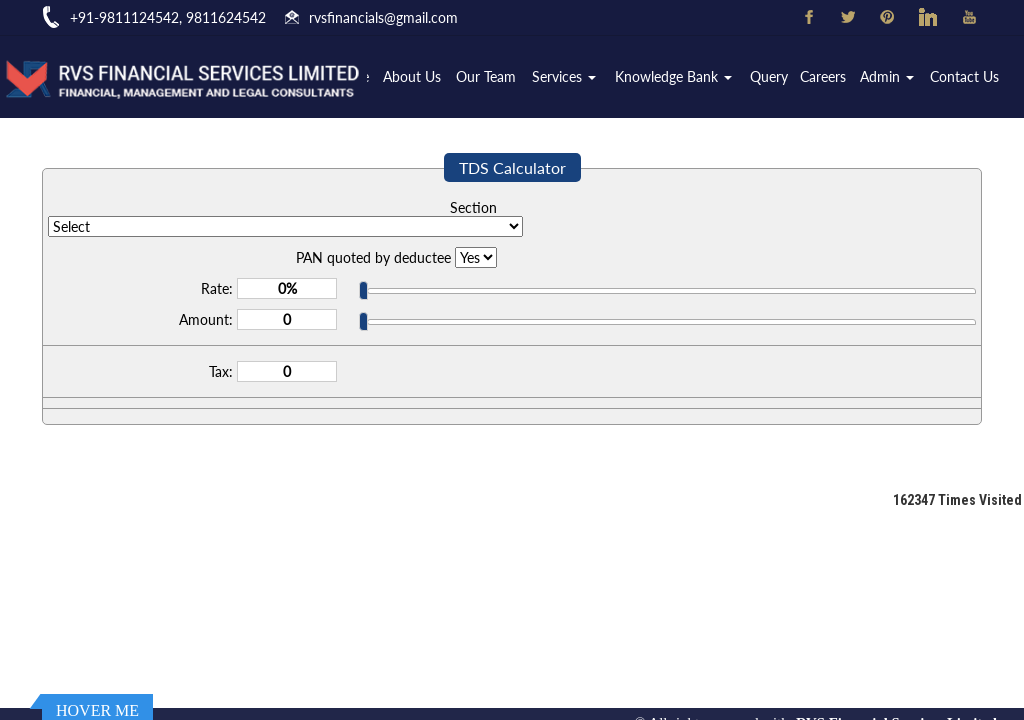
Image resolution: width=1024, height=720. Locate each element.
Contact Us (964, 76)
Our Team (487, 76)
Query (769, 76)
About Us (413, 76)
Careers (824, 76)
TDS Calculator (512, 167)
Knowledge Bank (674, 76)
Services (565, 76)
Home (352, 76)
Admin (888, 76)
